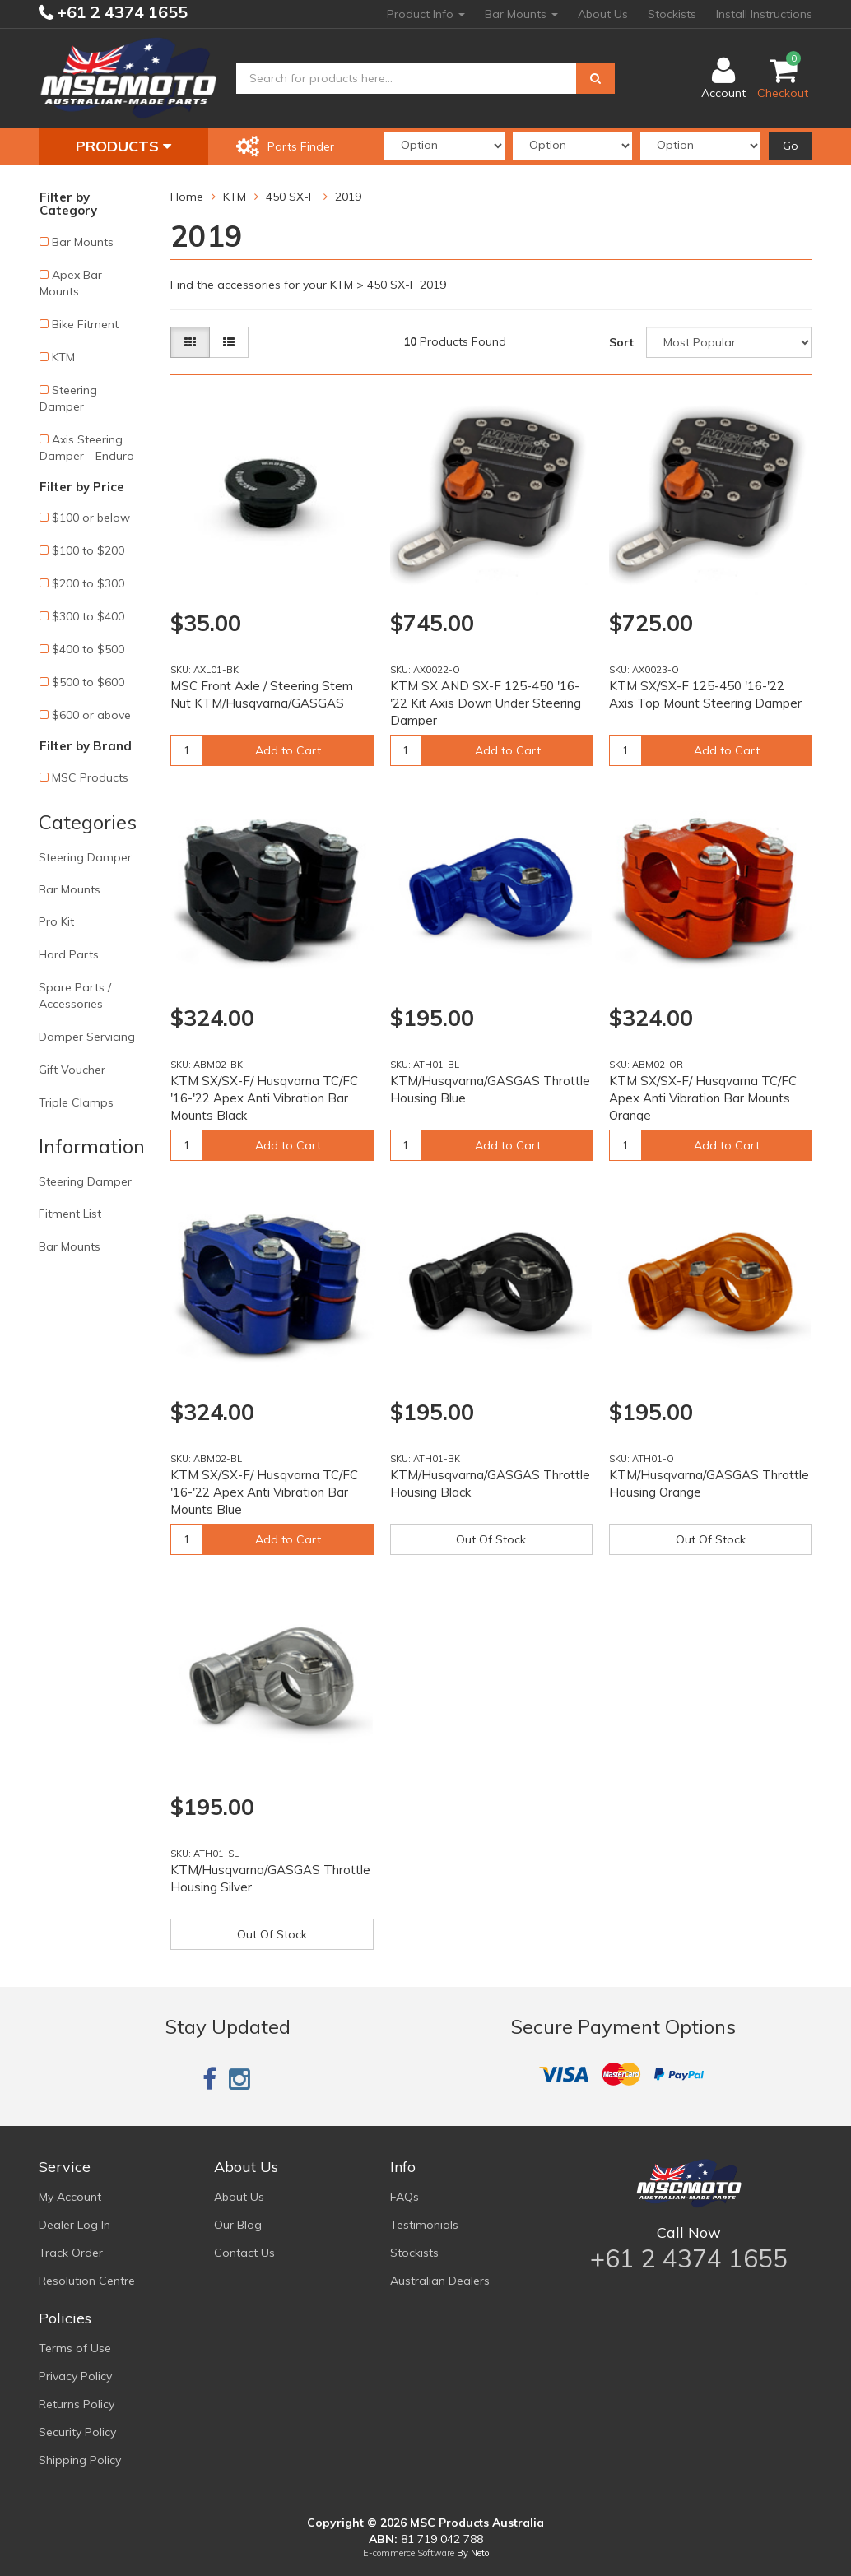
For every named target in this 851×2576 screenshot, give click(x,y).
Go (790, 145)
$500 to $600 (88, 682)
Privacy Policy (75, 2376)
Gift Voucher (72, 1069)
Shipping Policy (80, 2460)
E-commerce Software (408, 2553)
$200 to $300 (88, 583)
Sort (621, 342)
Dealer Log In (74, 2224)
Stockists (672, 14)
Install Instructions (764, 14)
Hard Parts (69, 954)
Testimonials (424, 2224)
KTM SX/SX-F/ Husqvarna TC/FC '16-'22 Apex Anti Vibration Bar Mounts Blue (264, 1492)
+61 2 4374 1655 (120, 12)
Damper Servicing (87, 1036)
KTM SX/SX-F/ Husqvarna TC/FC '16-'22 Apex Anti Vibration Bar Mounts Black (264, 1098)
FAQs (404, 2196)
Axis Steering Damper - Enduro (87, 447)
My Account (70, 2196)
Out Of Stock (491, 1539)
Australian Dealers (440, 2280)
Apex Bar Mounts (71, 283)
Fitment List (70, 1213)
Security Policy (77, 2432)
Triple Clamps (76, 1102)
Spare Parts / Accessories (75, 995)
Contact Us (244, 2252)
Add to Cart (288, 750)
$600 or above (91, 715)
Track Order (71, 2252)
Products (123, 146)
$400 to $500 (88, 649)
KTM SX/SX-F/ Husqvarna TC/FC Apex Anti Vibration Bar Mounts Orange (703, 1098)
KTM (63, 357)
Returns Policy (76, 2404)
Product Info (426, 14)
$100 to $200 (88, 550)
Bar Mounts (521, 14)
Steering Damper (68, 398)
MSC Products (90, 777)
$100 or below (91, 517)
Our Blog (238, 2224)
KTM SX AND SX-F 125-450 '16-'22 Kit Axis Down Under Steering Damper (485, 703)
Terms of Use (75, 2348)
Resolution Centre (87, 2280)
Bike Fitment (85, 324)
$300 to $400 (88, 616)
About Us (603, 14)
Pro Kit (56, 921)
